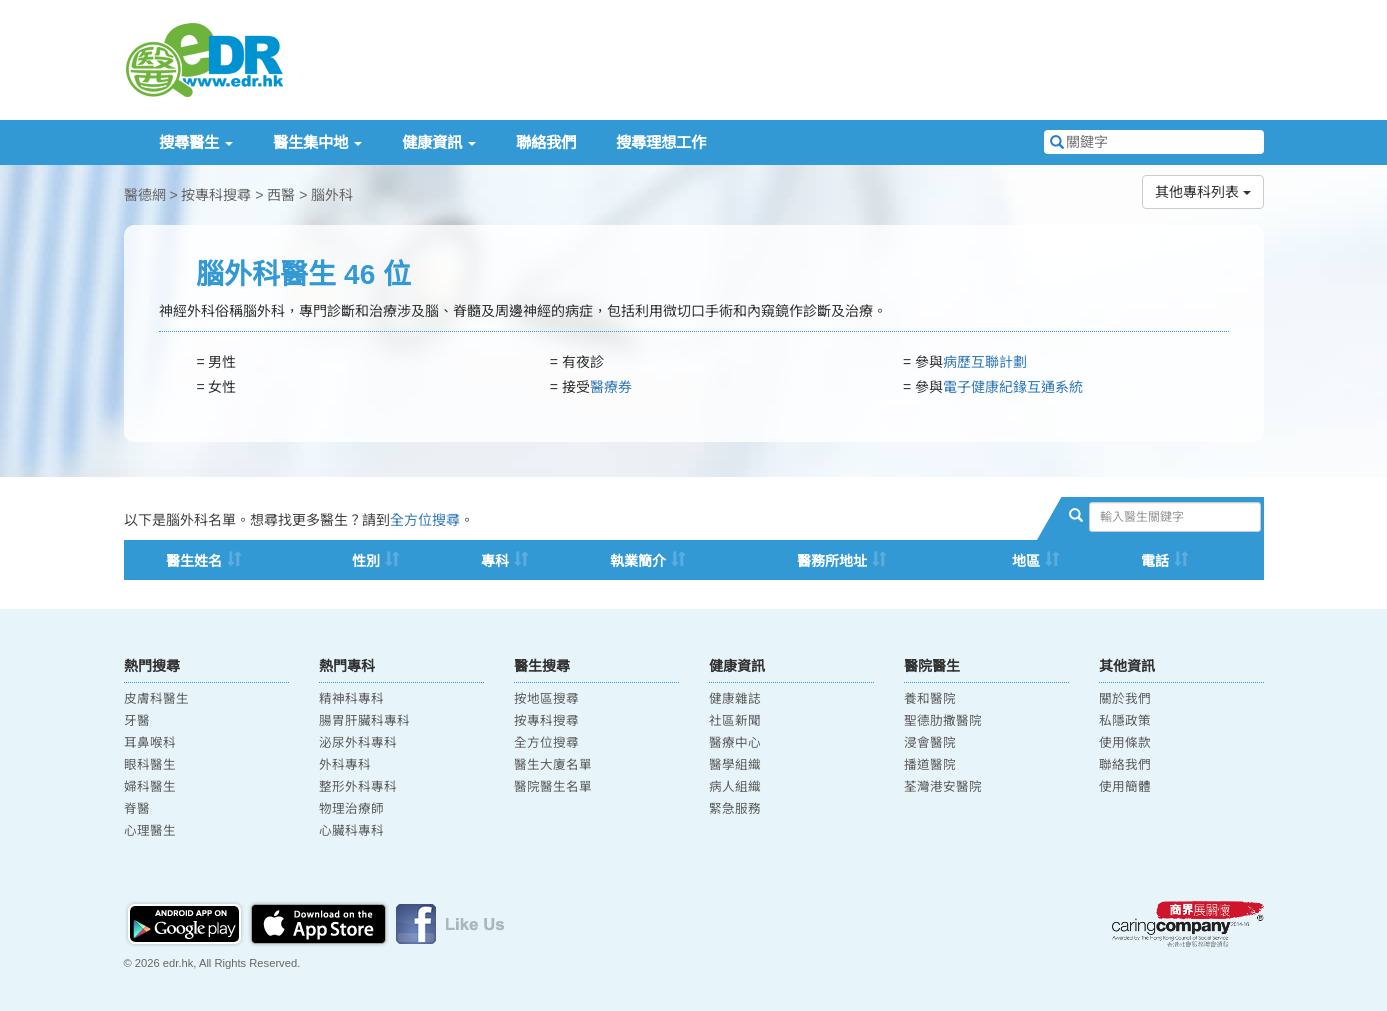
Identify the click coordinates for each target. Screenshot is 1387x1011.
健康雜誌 (735, 699)
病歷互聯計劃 (985, 362)
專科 (495, 561)
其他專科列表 (1203, 192)
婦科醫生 (150, 787)
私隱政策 (1125, 721)
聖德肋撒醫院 (943, 721)
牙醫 (137, 721)
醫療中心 (735, 743)
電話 (1155, 561)
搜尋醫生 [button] (196, 142)
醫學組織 (735, 765)
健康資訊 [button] (439, 142)
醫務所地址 (832, 561)
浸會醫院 (930, 743)
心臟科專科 (351, 831)
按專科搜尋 (216, 195)
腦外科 (332, 195)
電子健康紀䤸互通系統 (1013, 387)
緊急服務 (735, 809)
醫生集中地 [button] (317, 142)
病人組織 (735, 787)
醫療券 (611, 387)
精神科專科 (351, 699)
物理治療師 (351, 809)
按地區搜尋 (546, 699)
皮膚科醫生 (156, 699)
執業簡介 (638, 561)
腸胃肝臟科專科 (364, 721)
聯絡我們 (546, 142)
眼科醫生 (150, 765)
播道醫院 (930, 765)
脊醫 (137, 809)
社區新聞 (735, 721)
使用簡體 (1125, 787)
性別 (366, 561)
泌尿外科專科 (358, 743)
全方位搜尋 (425, 520)
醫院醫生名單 (553, 787)
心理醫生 (150, 831)
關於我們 (1125, 699)
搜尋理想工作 (661, 142)
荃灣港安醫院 (943, 787)
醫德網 (145, 195)
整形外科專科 (358, 787)
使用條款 (1125, 743)
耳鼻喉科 (150, 743)
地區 (1026, 561)
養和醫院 (930, 699)
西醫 (281, 195)
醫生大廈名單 (553, 765)
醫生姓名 (194, 561)
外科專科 (345, 765)
